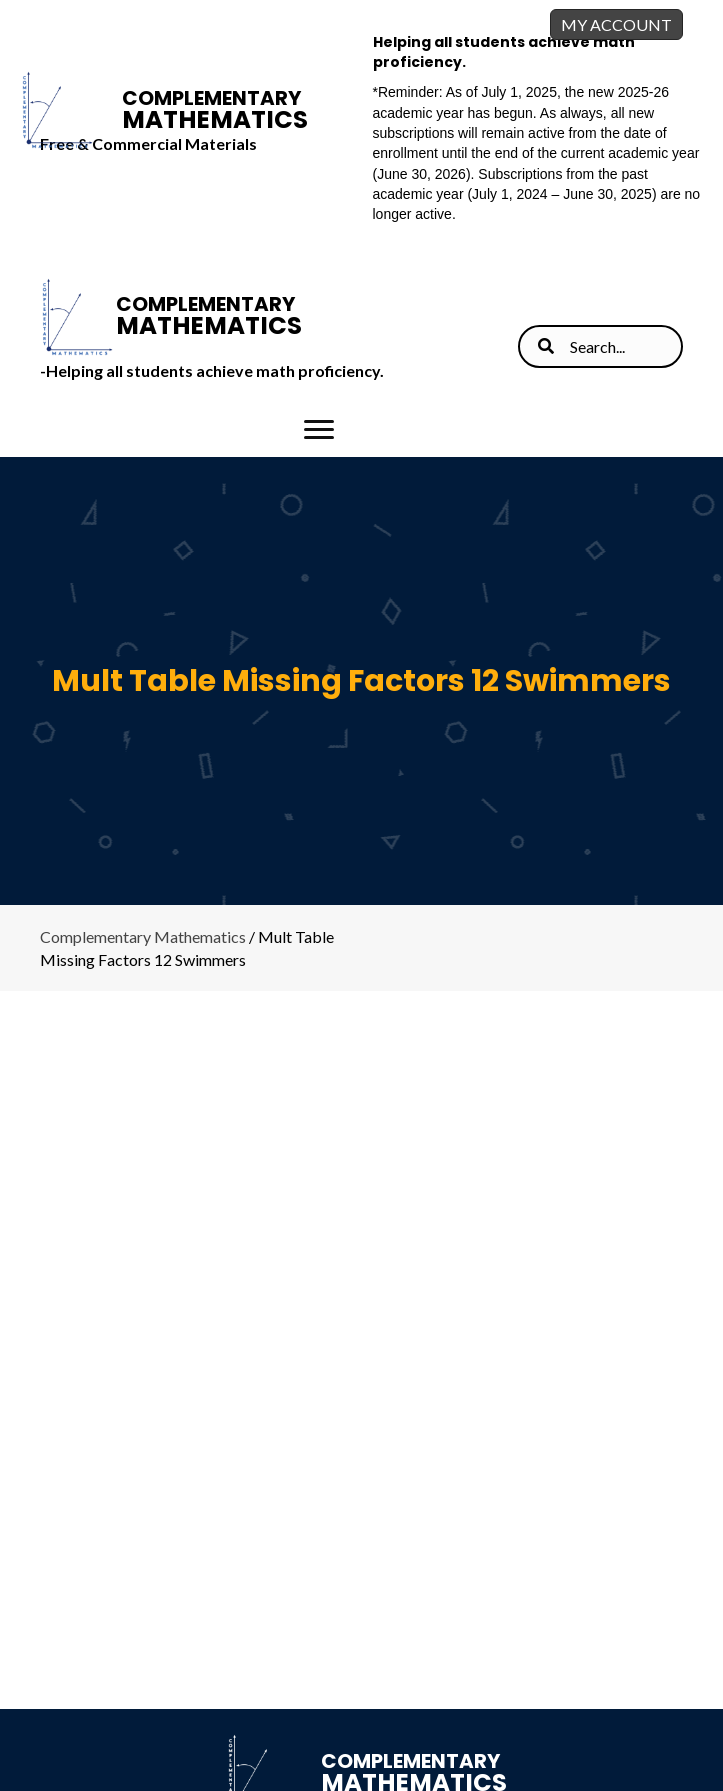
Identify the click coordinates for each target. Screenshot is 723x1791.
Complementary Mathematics (143, 936)
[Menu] (319, 430)
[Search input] (600, 346)
